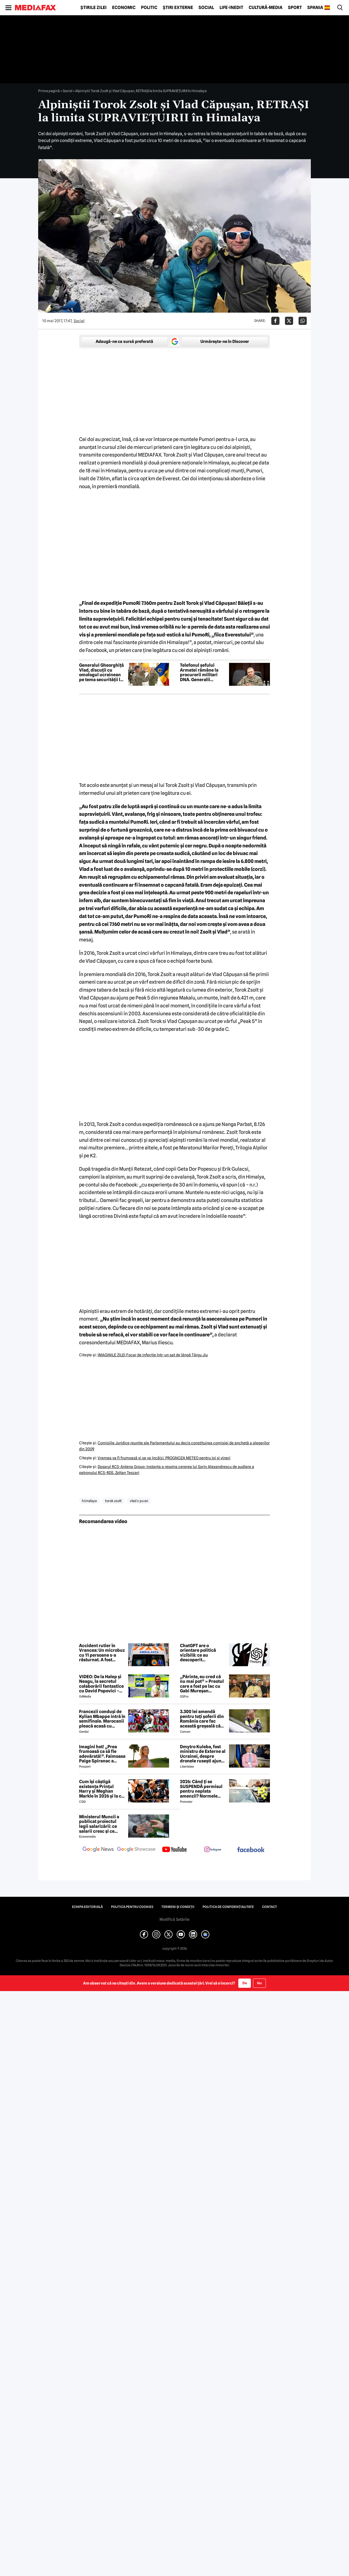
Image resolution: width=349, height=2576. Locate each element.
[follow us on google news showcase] (136, 1850)
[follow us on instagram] (213, 1850)
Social (206, 7)
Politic (149, 7)
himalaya (89, 1501)
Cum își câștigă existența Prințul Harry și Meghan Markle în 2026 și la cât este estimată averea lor (102, 1788)
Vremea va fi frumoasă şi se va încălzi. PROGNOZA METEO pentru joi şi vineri (164, 1458)
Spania (315, 7)
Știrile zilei (93, 7)
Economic (124, 7)
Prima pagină (49, 91)
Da (244, 1983)
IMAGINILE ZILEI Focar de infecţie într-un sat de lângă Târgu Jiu (153, 1355)
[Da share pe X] (289, 321)
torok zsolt (113, 1501)
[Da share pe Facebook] (275, 321)
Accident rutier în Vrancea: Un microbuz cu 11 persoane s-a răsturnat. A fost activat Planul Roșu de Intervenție (102, 1652)
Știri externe (178, 7)
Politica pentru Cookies (132, 1907)
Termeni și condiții (177, 1907)
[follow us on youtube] (174, 1850)
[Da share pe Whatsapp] (303, 321)
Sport (295, 7)
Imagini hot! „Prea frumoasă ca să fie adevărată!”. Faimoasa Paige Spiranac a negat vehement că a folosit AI (102, 1753)
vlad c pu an (139, 1501)
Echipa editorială (87, 1907)
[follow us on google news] (98, 1850)
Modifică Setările (174, 1919)
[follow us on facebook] (251, 1850)
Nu (259, 1983)
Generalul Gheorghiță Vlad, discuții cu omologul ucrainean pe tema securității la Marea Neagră (101, 672)
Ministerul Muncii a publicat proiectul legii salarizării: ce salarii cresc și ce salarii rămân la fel (99, 1824)
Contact (269, 1907)
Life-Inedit (231, 7)
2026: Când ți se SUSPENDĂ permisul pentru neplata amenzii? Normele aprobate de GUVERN (201, 1788)
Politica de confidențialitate (228, 1907)
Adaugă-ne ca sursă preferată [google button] (124, 341)
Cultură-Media (265, 7)
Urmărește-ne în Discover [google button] (224, 341)
